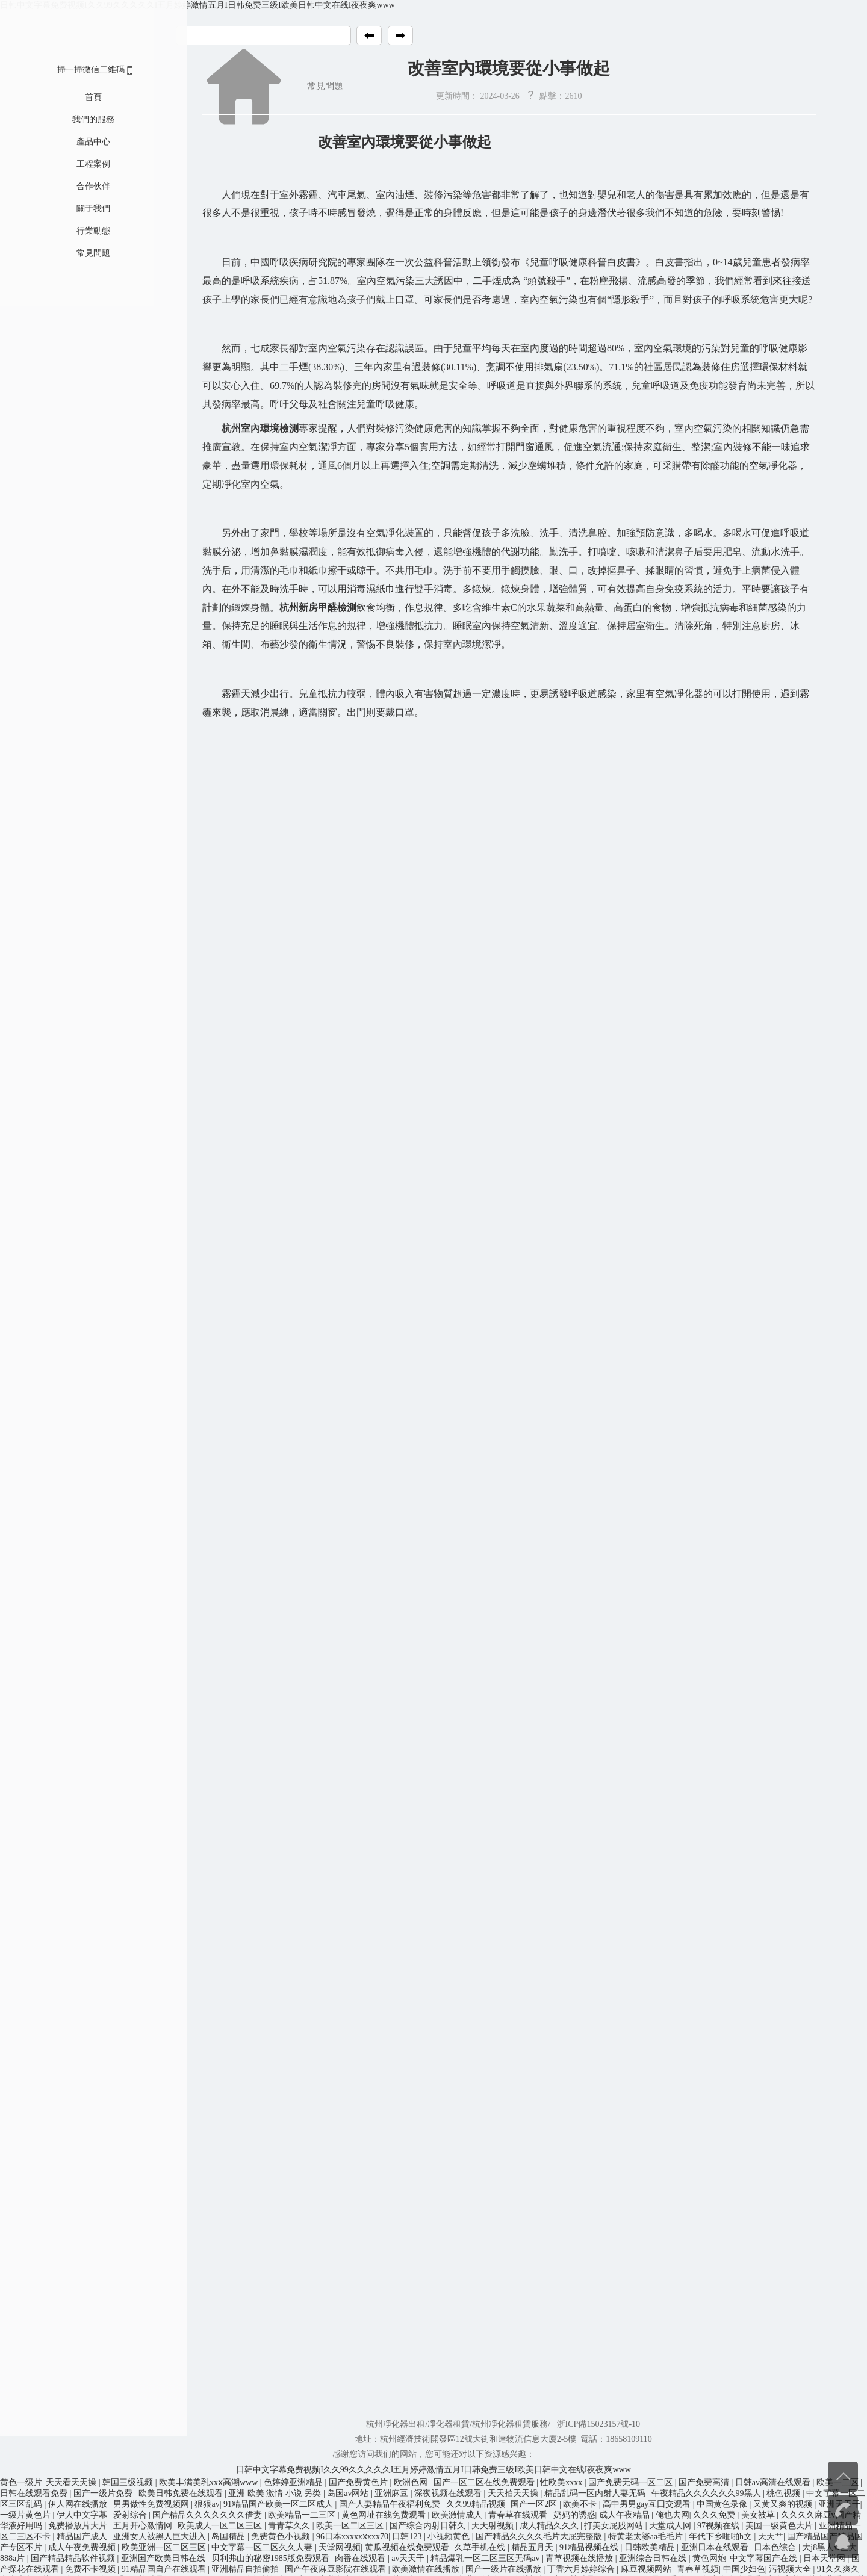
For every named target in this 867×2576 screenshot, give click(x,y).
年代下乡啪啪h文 (721, 2536)
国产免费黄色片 (359, 2482)
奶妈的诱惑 (574, 2514)
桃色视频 (784, 2493)
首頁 (74, 97)
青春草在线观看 (519, 2514)
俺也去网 (672, 2514)
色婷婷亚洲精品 (294, 2482)
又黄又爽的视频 (784, 2504)
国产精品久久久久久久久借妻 (208, 2514)
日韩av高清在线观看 (774, 2482)
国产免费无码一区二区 (631, 2482)
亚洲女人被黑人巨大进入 (160, 2536)
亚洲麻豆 (392, 2493)
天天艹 (770, 2536)
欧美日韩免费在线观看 (181, 2493)
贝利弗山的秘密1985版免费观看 (271, 2558)
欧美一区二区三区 (351, 2525)
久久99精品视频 (477, 2504)
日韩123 (408, 2536)
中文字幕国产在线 (765, 2558)
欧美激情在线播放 (427, 2569)
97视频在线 (719, 2525)
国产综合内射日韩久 (429, 2525)
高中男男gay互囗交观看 (648, 2504)
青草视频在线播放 (580, 2558)
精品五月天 (533, 2547)
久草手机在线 (481, 2547)
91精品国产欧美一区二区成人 (279, 2504)
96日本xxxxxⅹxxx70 (352, 2536)
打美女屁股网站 (614, 2525)
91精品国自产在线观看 (165, 2569)
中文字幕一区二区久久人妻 (263, 2547)
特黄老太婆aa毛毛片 (646, 2536)
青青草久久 (290, 2525)
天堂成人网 (671, 2525)
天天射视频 (493, 2525)
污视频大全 (791, 2569)
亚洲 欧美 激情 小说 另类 (275, 2493)
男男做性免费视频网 (152, 2504)
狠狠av (206, 2504)
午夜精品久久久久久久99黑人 (707, 2493)
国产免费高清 (705, 2482)
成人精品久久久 (550, 2525)
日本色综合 (776, 2547)
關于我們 (74, 208)
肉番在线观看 (361, 2558)
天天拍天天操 (514, 2493)
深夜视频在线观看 (449, 2493)
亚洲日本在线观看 (716, 2547)
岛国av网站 (349, 2493)
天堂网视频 (340, 2547)
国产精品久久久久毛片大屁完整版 (540, 2536)
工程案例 (74, 164)
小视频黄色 (449, 2536)
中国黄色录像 (723, 2504)
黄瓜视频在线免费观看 (408, 2547)
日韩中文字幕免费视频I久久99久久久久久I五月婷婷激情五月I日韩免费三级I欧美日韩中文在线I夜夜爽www (197, 5)
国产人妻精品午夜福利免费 (391, 2504)
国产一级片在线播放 (504, 2569)
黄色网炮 (709, 2558)
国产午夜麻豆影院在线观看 (336, 2569)
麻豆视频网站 (647, 2569)
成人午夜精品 (625, 2514)
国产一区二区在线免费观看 (485, 2482)
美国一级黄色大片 (780, 2525)
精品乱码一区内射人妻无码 (596, 2493)
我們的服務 (74, 119)
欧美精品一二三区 (303, 2514)
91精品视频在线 (590, 2547)
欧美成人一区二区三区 (221, 2525)
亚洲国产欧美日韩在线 (164, 2558)
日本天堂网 (825, 2558)
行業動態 (74, 230)
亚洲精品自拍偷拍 (246, 2569)
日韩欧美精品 (650, 2547)
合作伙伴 (74, 186)
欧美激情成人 (458, 2514)
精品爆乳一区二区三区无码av (486, 2558)
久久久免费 (715, 2514)
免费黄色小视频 (281, 2536)
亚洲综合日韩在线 (654, 2558)
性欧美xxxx (562, 2482)
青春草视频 (698, 2569)
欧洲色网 (412, 2482)
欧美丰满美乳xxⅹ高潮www (209, 2482)
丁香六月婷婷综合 (582, 2569)
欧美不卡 (581, 2504)
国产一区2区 (535, 2504)
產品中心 (74, 141)
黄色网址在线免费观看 (384, 2514)
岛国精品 (229, 2536)
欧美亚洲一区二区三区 (165, 2547)
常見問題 (74, 253)
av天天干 (409, 2558)
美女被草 (759, 2514)
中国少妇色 (744, 2569)
